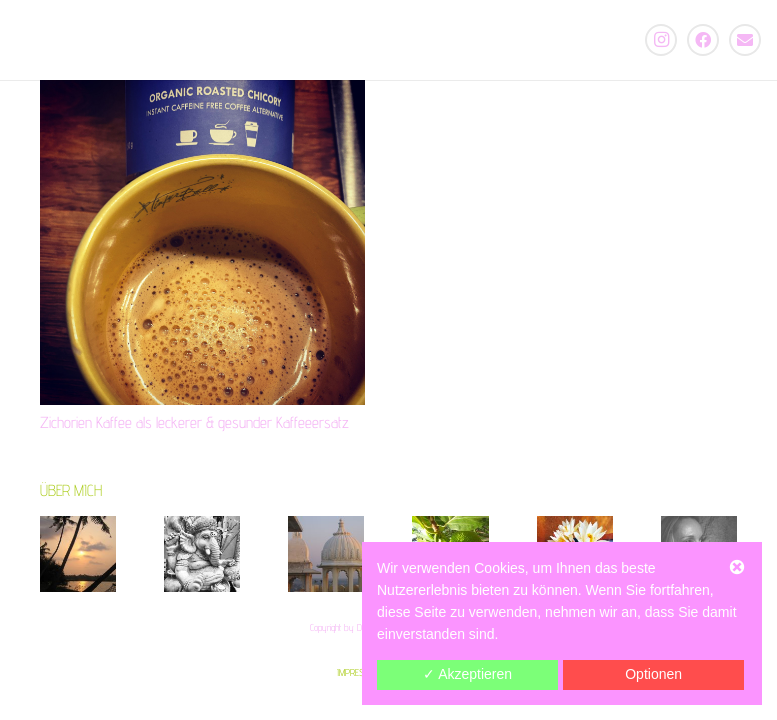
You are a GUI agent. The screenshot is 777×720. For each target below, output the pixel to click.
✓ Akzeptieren (467, 674)
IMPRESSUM (358, 672)
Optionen (653, 674)
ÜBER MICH (71, 490)
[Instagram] (661, 40)
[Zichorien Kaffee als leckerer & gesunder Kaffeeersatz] (202, 242)
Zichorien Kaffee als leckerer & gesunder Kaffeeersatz (194, 422)
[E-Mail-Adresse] (745, 40)
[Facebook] (703, 40)
